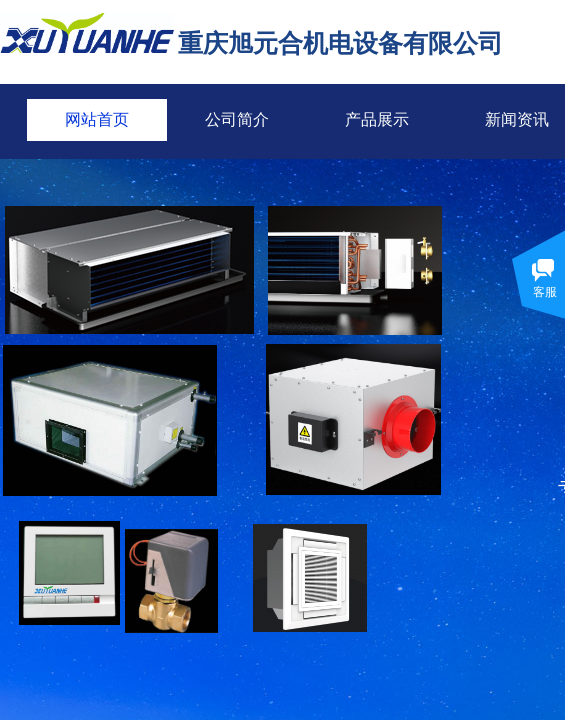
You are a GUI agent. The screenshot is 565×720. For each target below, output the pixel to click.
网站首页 (97, 119)
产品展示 (377, 119)
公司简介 (237, 119)
